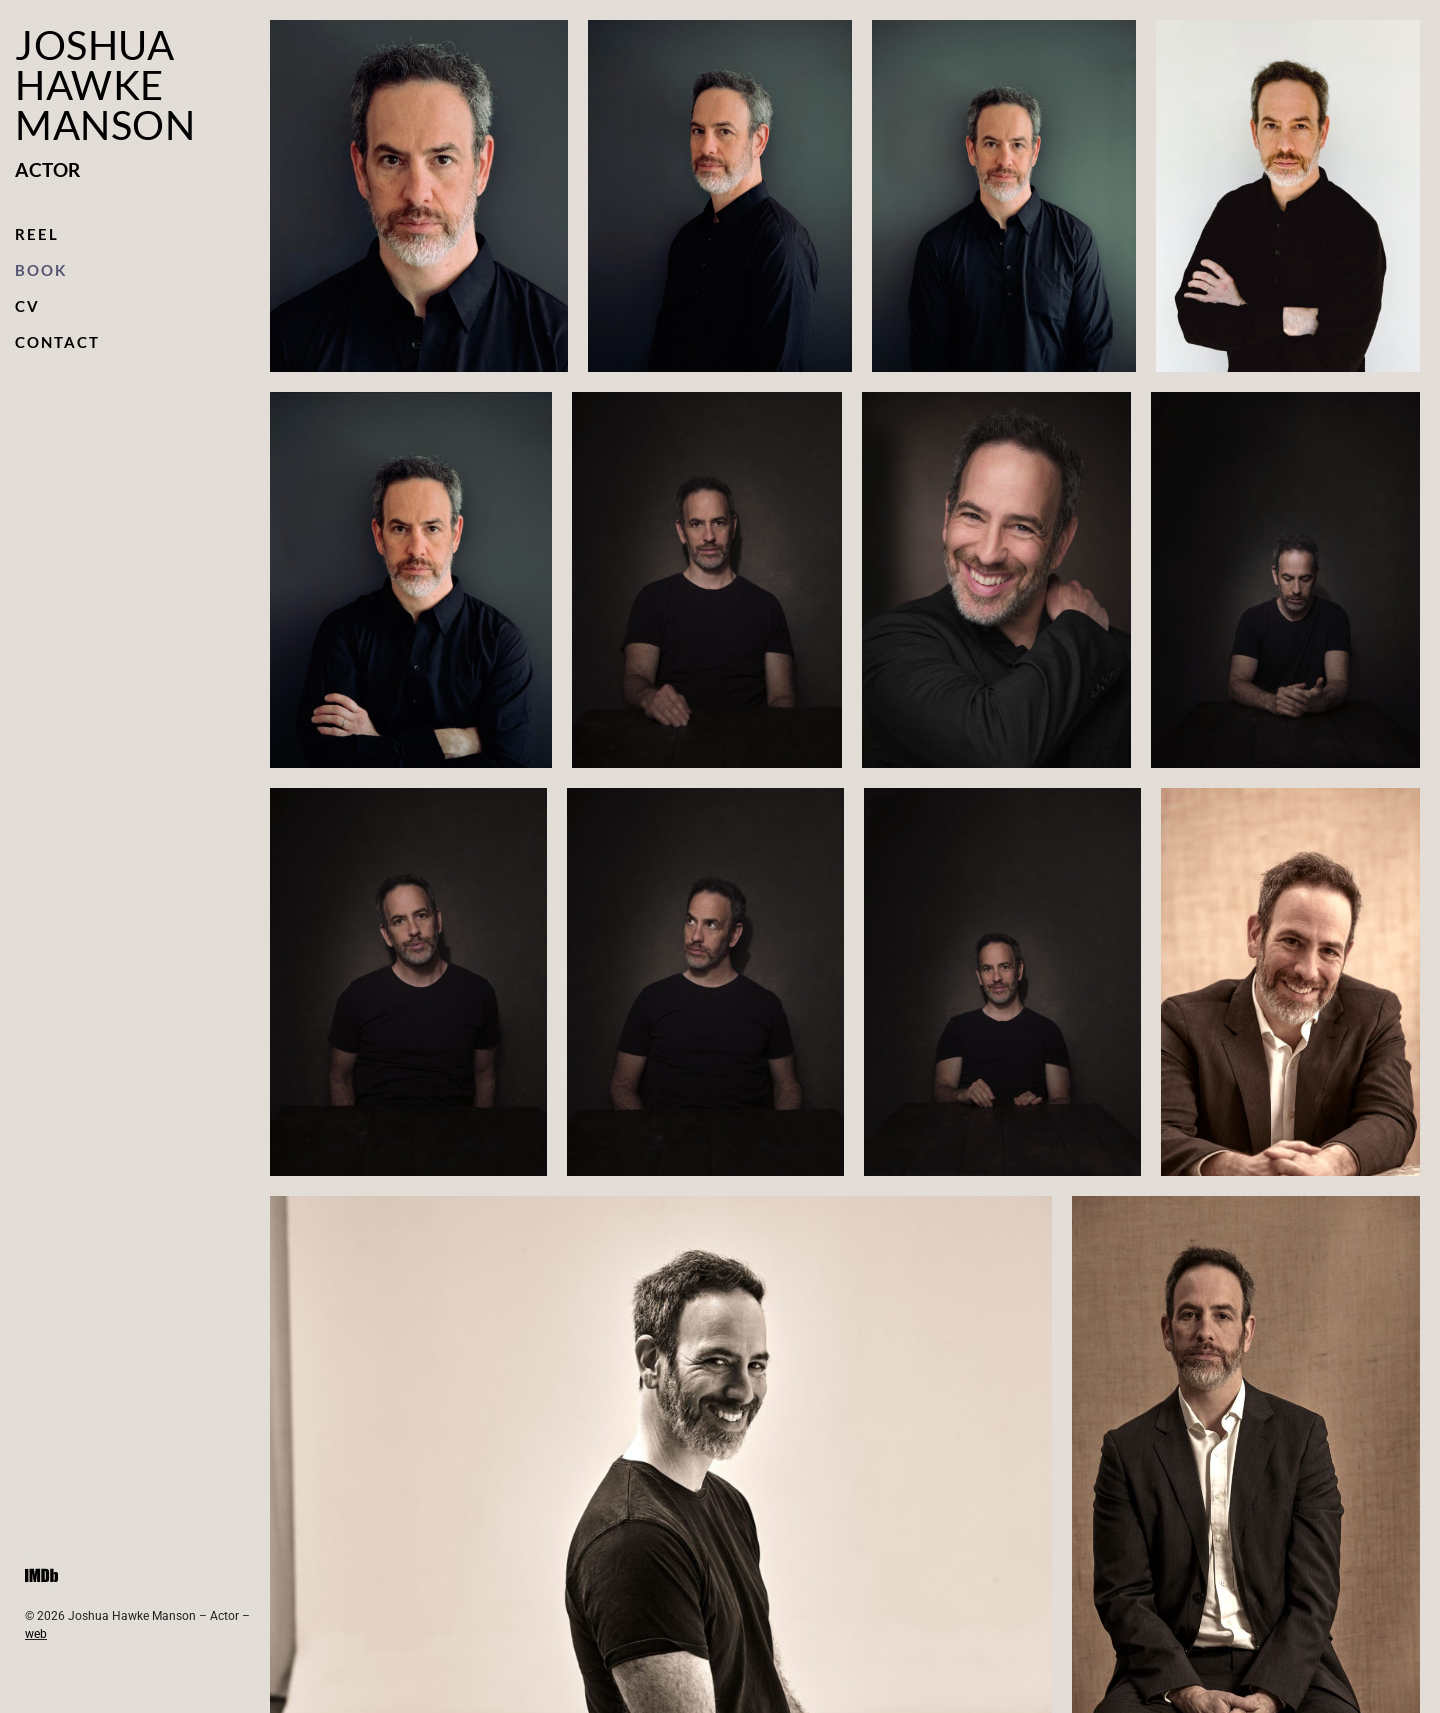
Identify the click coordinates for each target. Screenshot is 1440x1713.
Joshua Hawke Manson (105, 85)
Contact (57, 342)
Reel (37, 234)
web (36, 1634)
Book (41, 270)
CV (27, 306)
